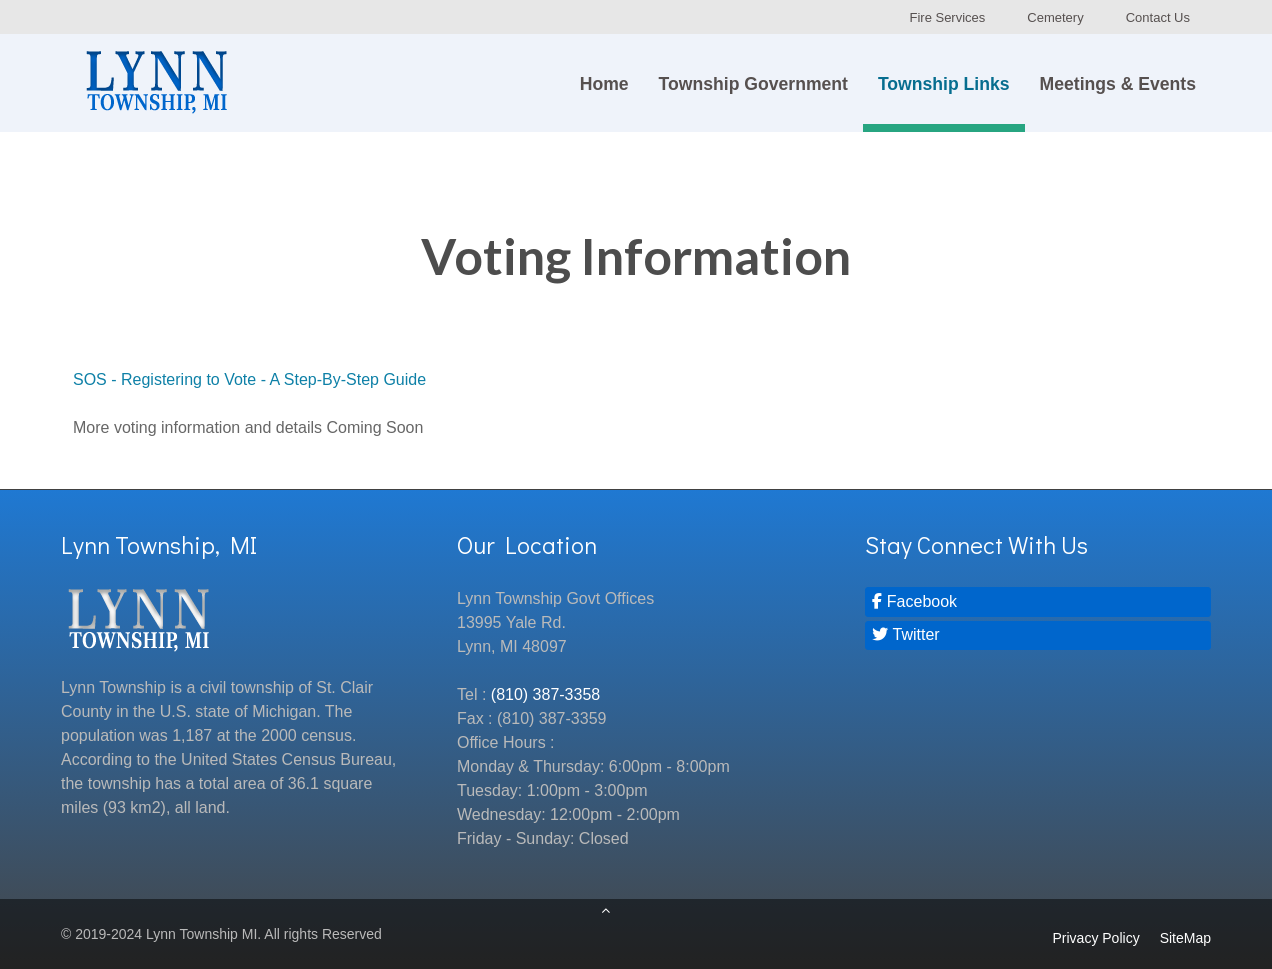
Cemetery (1055, 17)
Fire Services (947, 17)
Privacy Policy (1096, 938)
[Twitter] (1038, 635)
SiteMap (1185, 938)
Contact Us (1158, 17)
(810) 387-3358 (545, 694)
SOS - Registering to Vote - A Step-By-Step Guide (249, 379)
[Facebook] (1038, 601)
